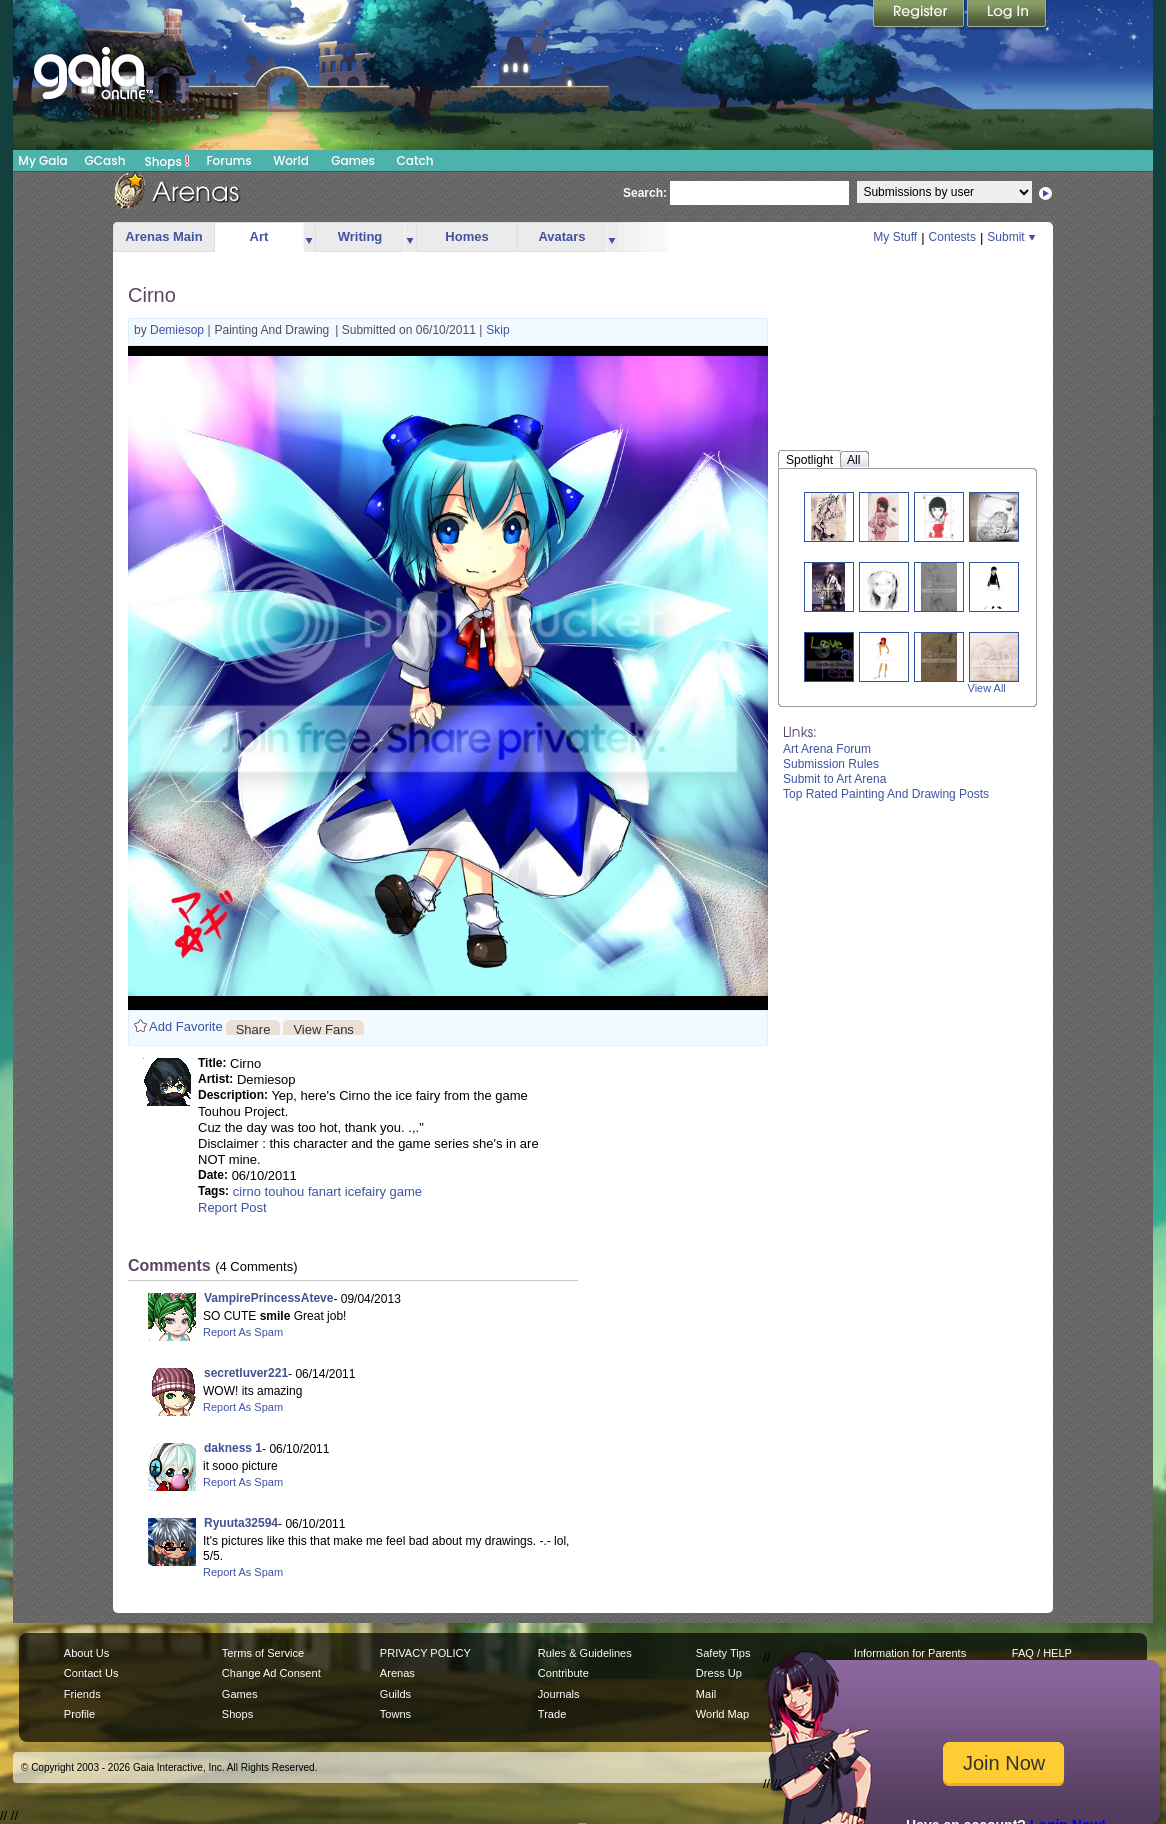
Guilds (395, 1694)
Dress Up (719, 1673)
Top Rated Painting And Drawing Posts (886, 794)
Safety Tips (723, 1653)
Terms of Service (263, 1653)
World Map (722, 1714)
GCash (105, 160)
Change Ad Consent (271, 1673)
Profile (79, 1714)
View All (987, 688)
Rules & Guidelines (585, 1653)
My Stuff (895, 237)
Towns (395, 1714)
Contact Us (91, 1673)
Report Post (232, 1207)
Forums (228, 160)
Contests (952, 237)
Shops (167, 161)
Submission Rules (831, 764)
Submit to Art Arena (834, 779)
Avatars (561, 236)
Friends (82, 1694)
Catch (415, 160)
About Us (86, 1653)
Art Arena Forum (827, 749)
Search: (645, 193)
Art (259, 236)
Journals (559, 1694)
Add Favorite (186, 1026)
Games (353, 160)
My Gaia (42, 160)
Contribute (563, 1673)
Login (1007, 15)
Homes (466, 236)
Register (920, 15)
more (309, 237)
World (291, 160)
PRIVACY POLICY (425, 1653)
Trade (552, 1714)
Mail (706, 1694)
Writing (360, 236)
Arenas (397, 1673)
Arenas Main (163, 236)
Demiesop (178, 330)
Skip (497, 330)
